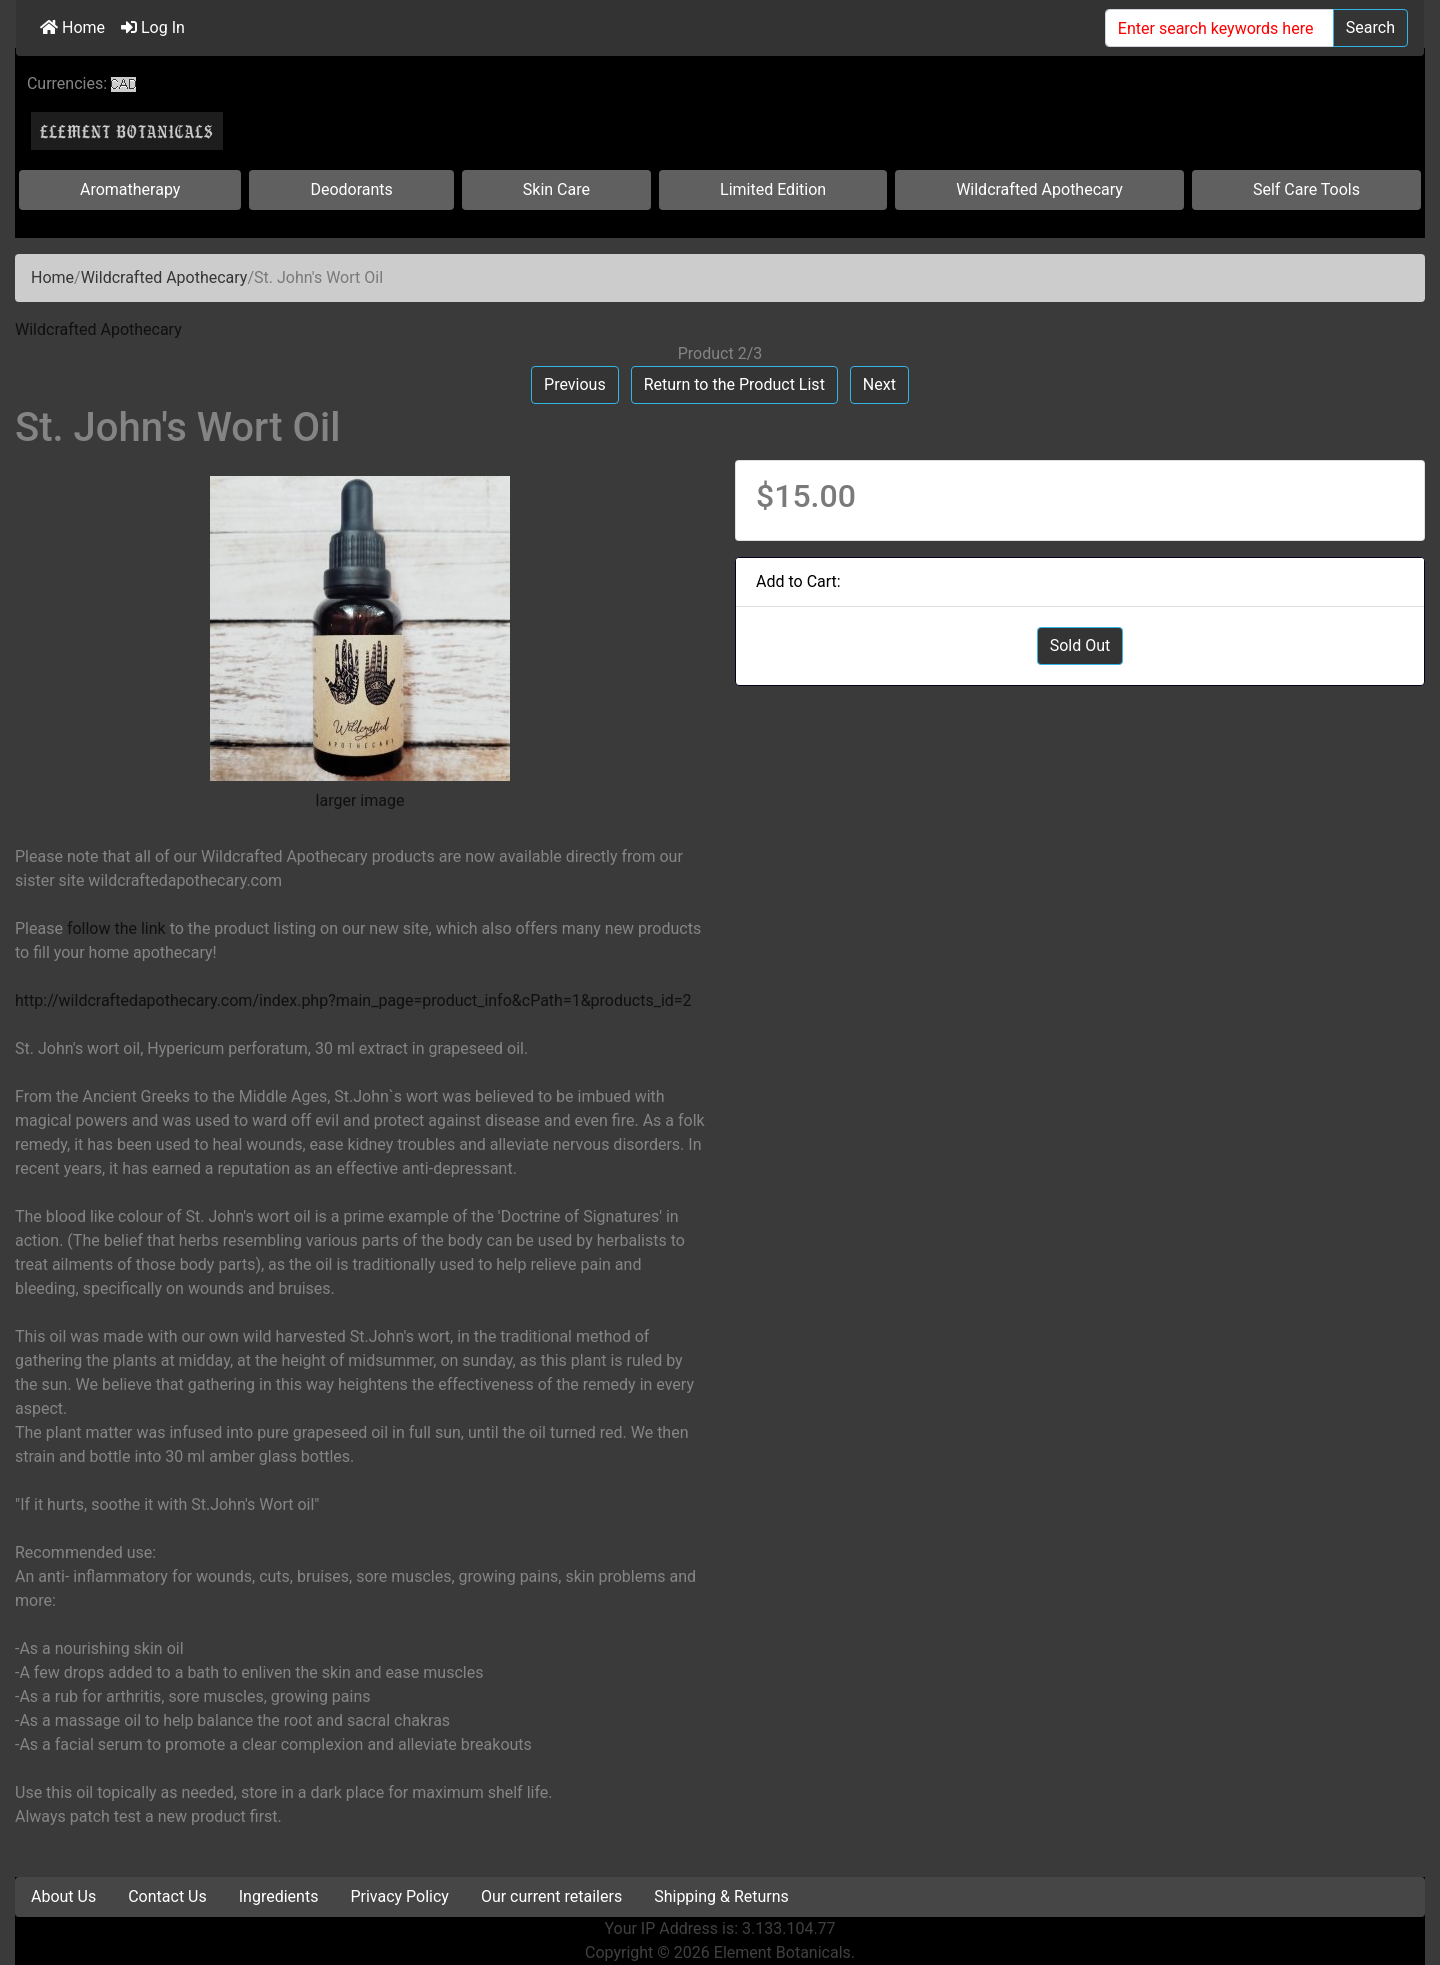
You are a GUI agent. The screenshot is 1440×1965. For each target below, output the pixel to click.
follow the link (116, 928)
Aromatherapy (130, 189)
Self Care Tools (1306, 189)
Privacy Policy (399, 1896)
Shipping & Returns (721, 1896)
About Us (63, 1896)
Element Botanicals (782, 1952)
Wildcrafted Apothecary (1039, 189)
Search (1370, 27)
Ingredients (279, 1896)
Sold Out (1080, 645)
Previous (575, 384)
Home (72, 27)
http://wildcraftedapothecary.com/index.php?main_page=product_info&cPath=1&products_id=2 (353, 1000)
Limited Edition (773, 189)
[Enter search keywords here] (1219, 28)
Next (879, 384)
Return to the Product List (734, 384)
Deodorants (351, 189)
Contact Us (167, 1896)
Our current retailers (551, 1896)
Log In (153, 27)
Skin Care (556, 189)
